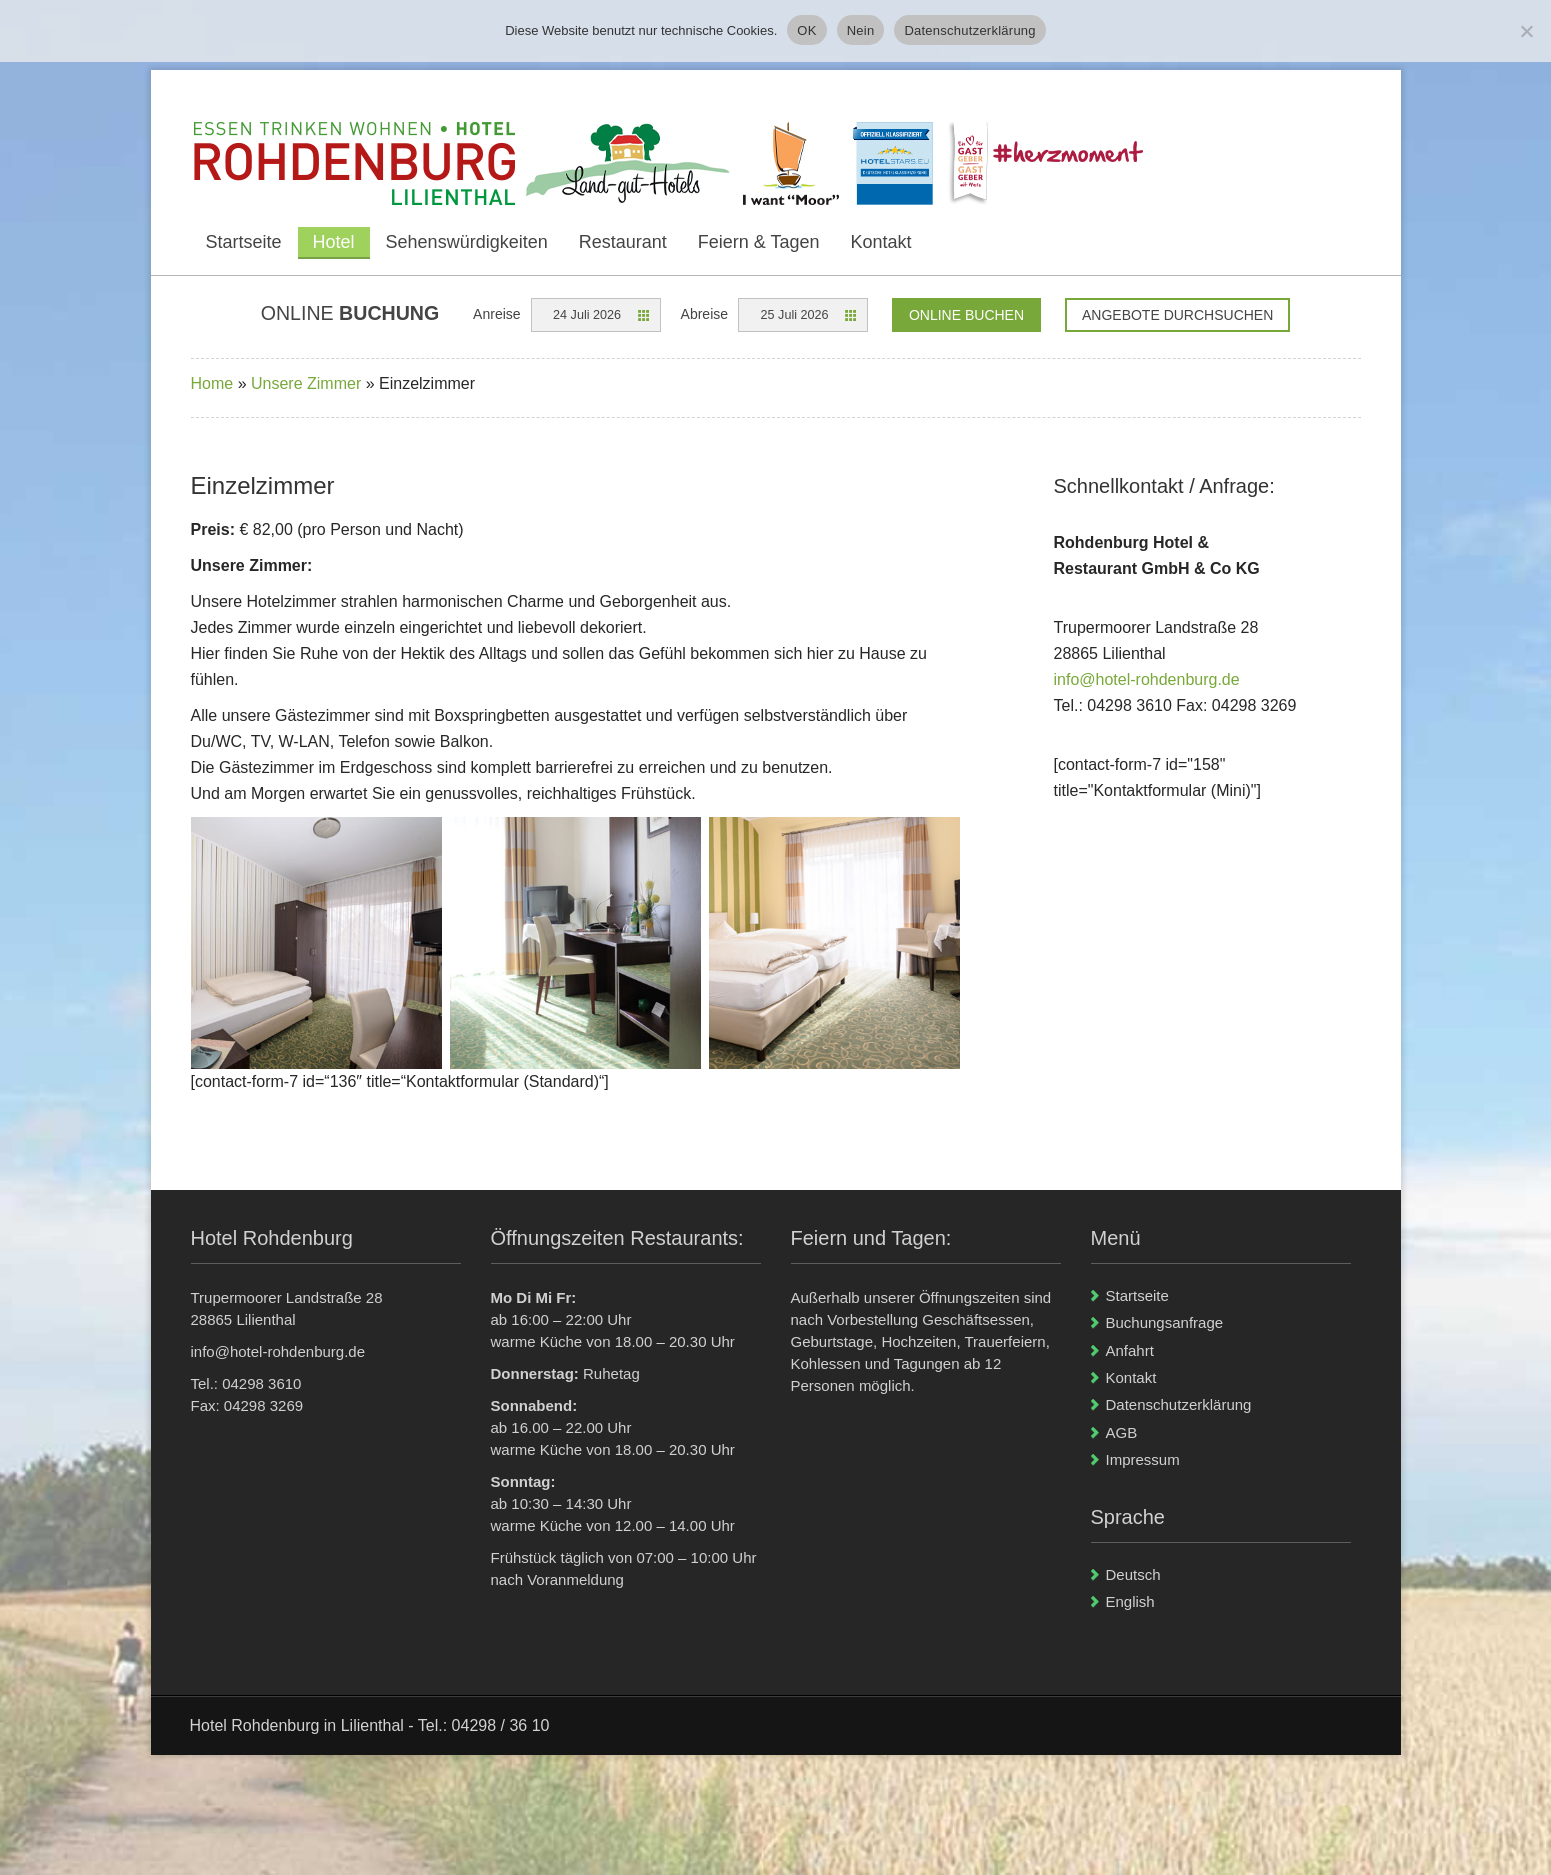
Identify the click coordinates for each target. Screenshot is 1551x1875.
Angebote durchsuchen (1177, 315)
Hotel (334, 242)
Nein (861, 30)
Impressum (1143, 1459)
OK (806, 30)
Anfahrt (1130, 1350)
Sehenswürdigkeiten (467, 242)
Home (212, 383)
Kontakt (881, 242)
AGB (1122, 1432)
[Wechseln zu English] (1228, 1601)
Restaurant (623, 242)
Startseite (244, 242)
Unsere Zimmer (306, 383)
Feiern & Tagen (759, 242)
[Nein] (1526, 31)
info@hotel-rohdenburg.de (1147, 679)
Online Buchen (966, 315)
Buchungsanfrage (1165, 1322)
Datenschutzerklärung (1179, 1404)
